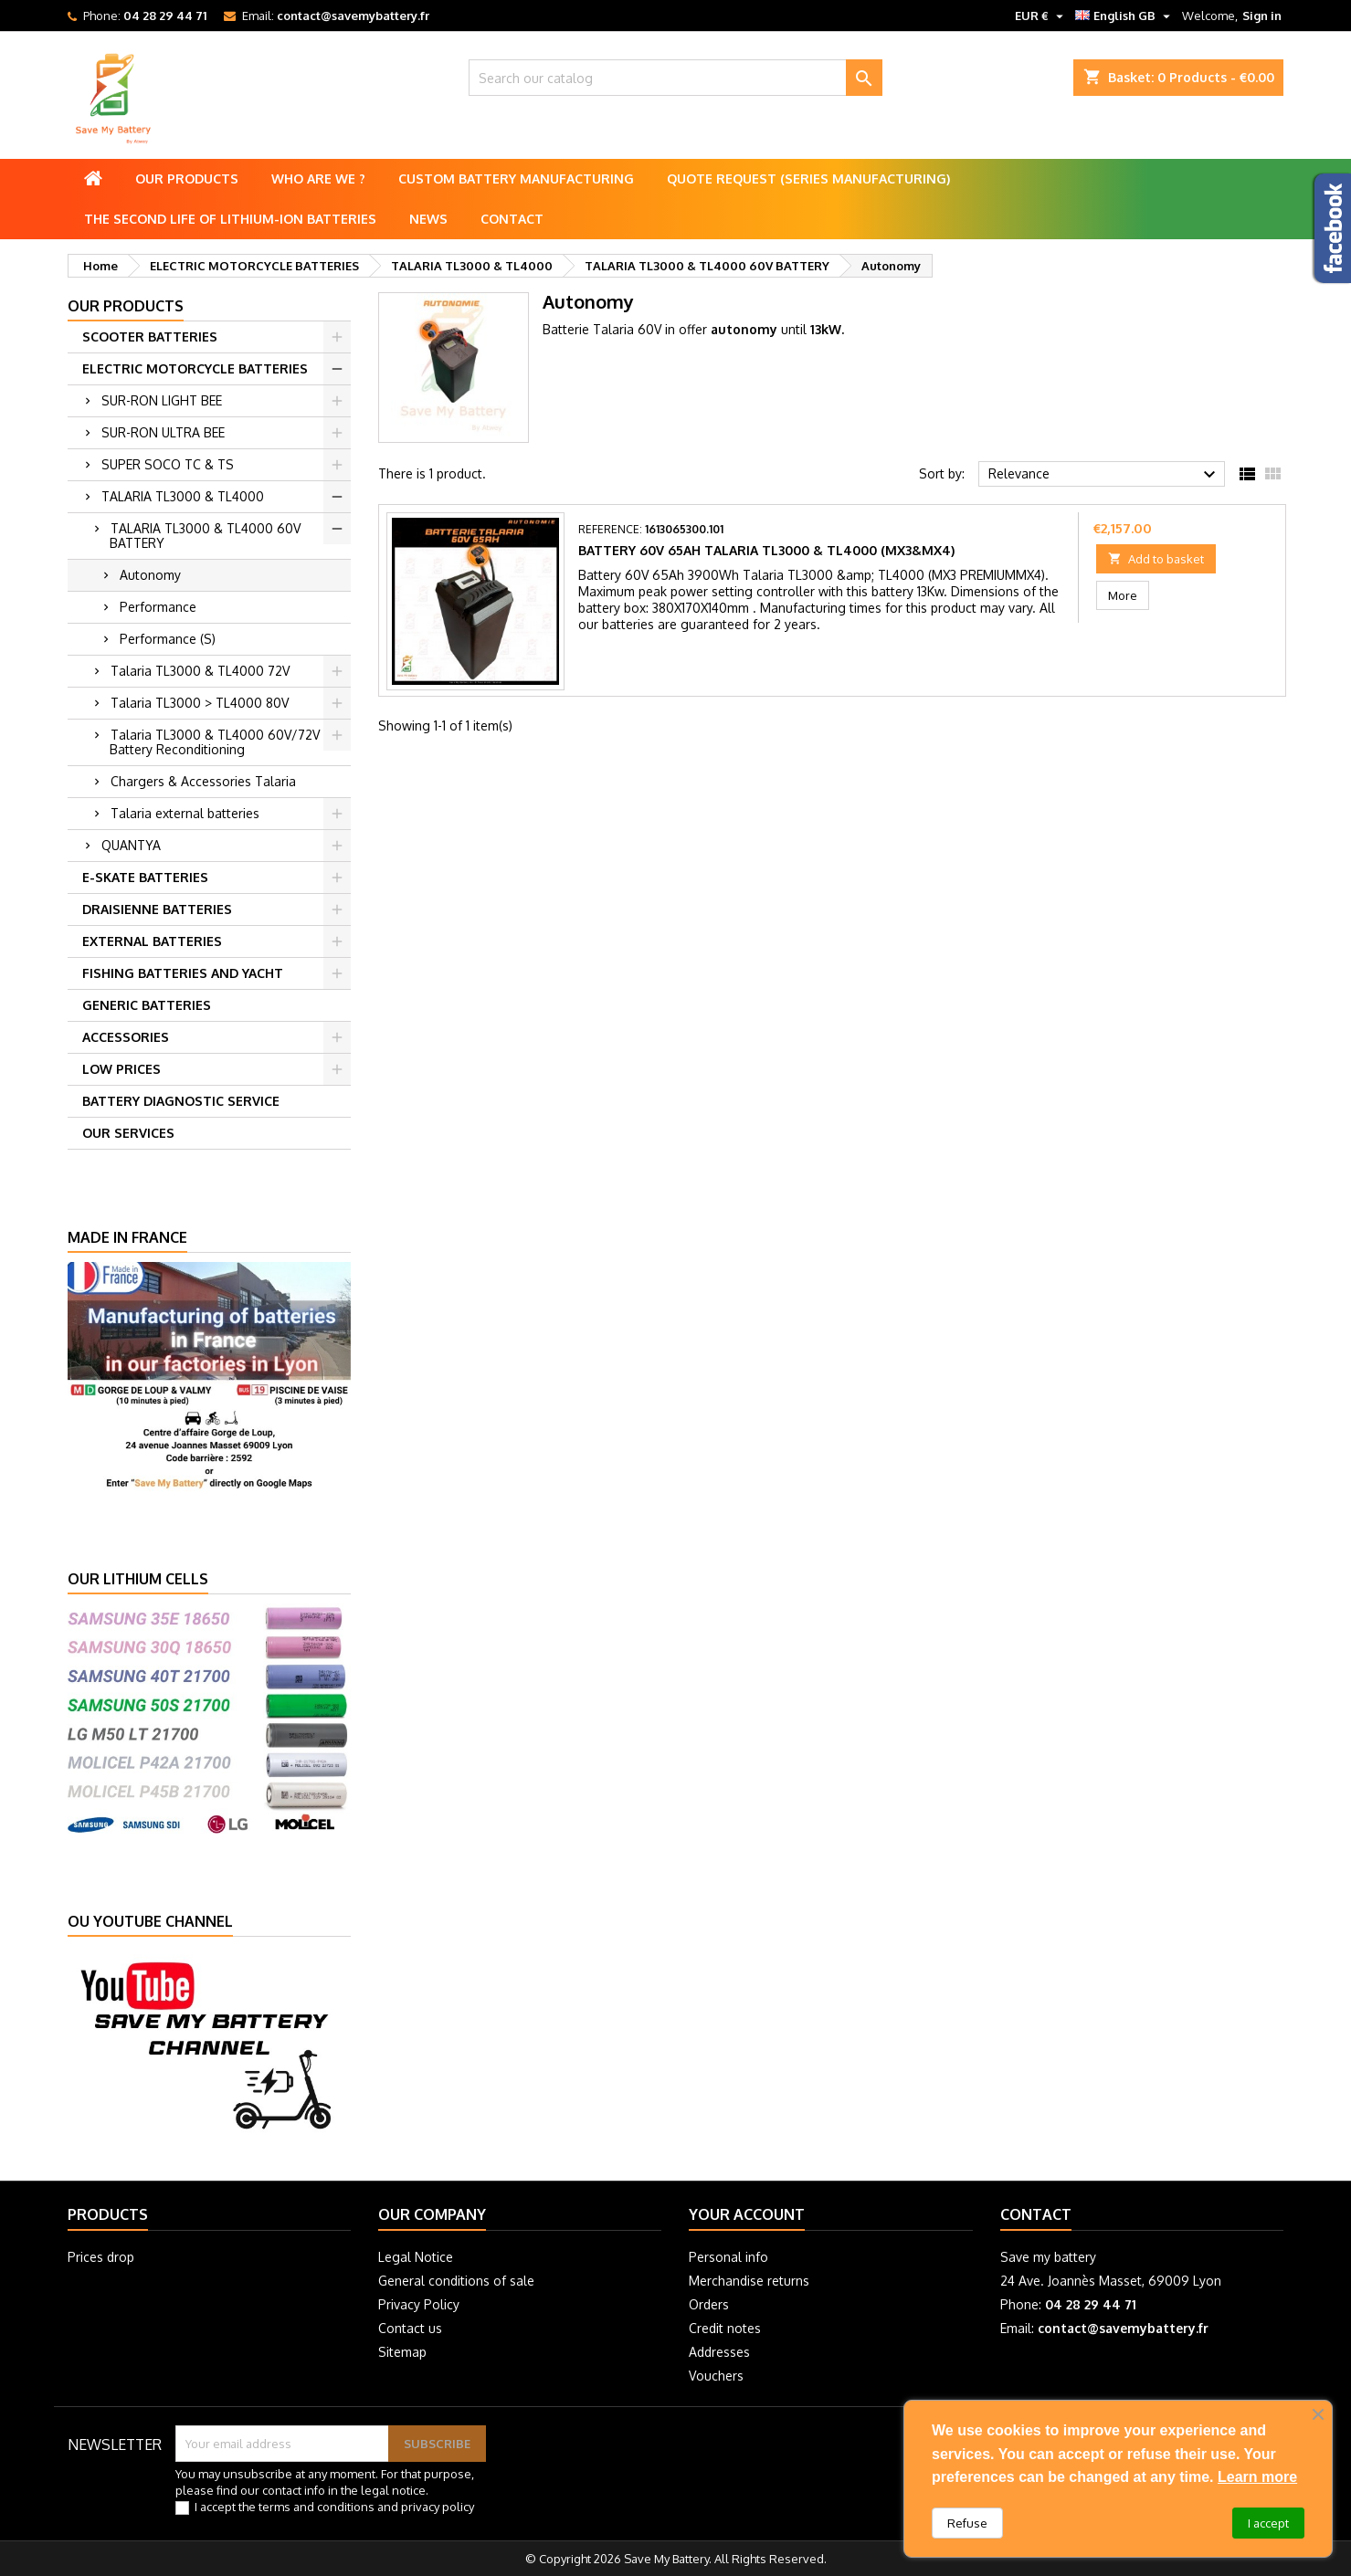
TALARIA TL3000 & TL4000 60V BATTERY (205, 535)
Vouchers (716, 2375)
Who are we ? (318, 178)
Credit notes (725, 2328)
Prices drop (101, 2257)
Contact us (410, 2328)
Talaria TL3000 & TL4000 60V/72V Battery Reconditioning (215, 742)
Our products (186, 178)
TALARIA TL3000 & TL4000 (182, 496)
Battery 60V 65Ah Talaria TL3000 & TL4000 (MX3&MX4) (766, 550)
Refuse (967, 2523)
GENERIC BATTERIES (146, 1005)
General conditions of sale (456, 2280)
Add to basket (1156, 559)
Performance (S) (168, 639)
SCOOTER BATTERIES (149, 336)
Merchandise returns (749, 2280)
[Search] (676, 77)
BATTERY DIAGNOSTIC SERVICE (181, 1101)
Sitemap (402, 2352)
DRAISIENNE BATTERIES (157, 909)
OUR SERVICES (128, 1133)
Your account (747, 2214)
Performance (158, 607)
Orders (709, 2304)
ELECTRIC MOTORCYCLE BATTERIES (195, 368)
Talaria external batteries (185, 813)
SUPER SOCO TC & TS (167, 464)
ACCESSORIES (125, 1037)
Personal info (728, 2257)
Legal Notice (415, 2257)
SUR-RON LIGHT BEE (161, 400)
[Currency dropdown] (1041, 15)
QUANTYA (131, 845)
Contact (512, 218)
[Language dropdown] (1125, 15)
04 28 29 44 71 (164, 15)
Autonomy (150, 575)
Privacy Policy (418, 2304)
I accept (1268, 2523)
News (428, 218)
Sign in (1262, 15)
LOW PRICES (121, 1069)
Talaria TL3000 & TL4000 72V (200, 670)
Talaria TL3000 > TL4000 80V (200, 702)
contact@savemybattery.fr (353, 15)
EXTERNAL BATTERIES (152, 941)
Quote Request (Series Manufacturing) (808, 178)
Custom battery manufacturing (516, 178)
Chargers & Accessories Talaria (203, 781)
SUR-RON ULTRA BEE (163, 432)
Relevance (1104, 475)
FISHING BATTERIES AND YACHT (182, 973)
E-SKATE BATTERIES (145, 877)
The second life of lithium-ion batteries (230, 218)
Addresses (719, 2352)
